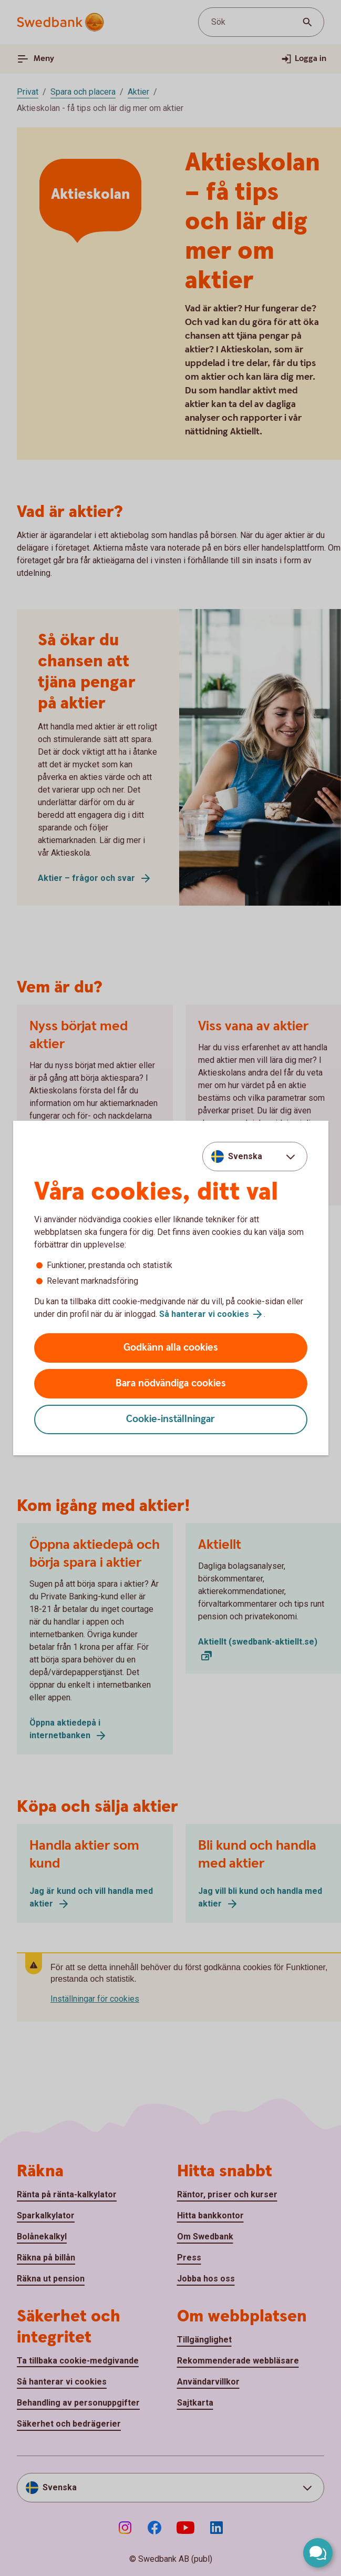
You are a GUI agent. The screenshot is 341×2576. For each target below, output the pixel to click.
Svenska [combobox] (245, 1156)
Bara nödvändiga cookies (171, 1383)
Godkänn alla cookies (170, 1347)
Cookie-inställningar (170, 1419)
